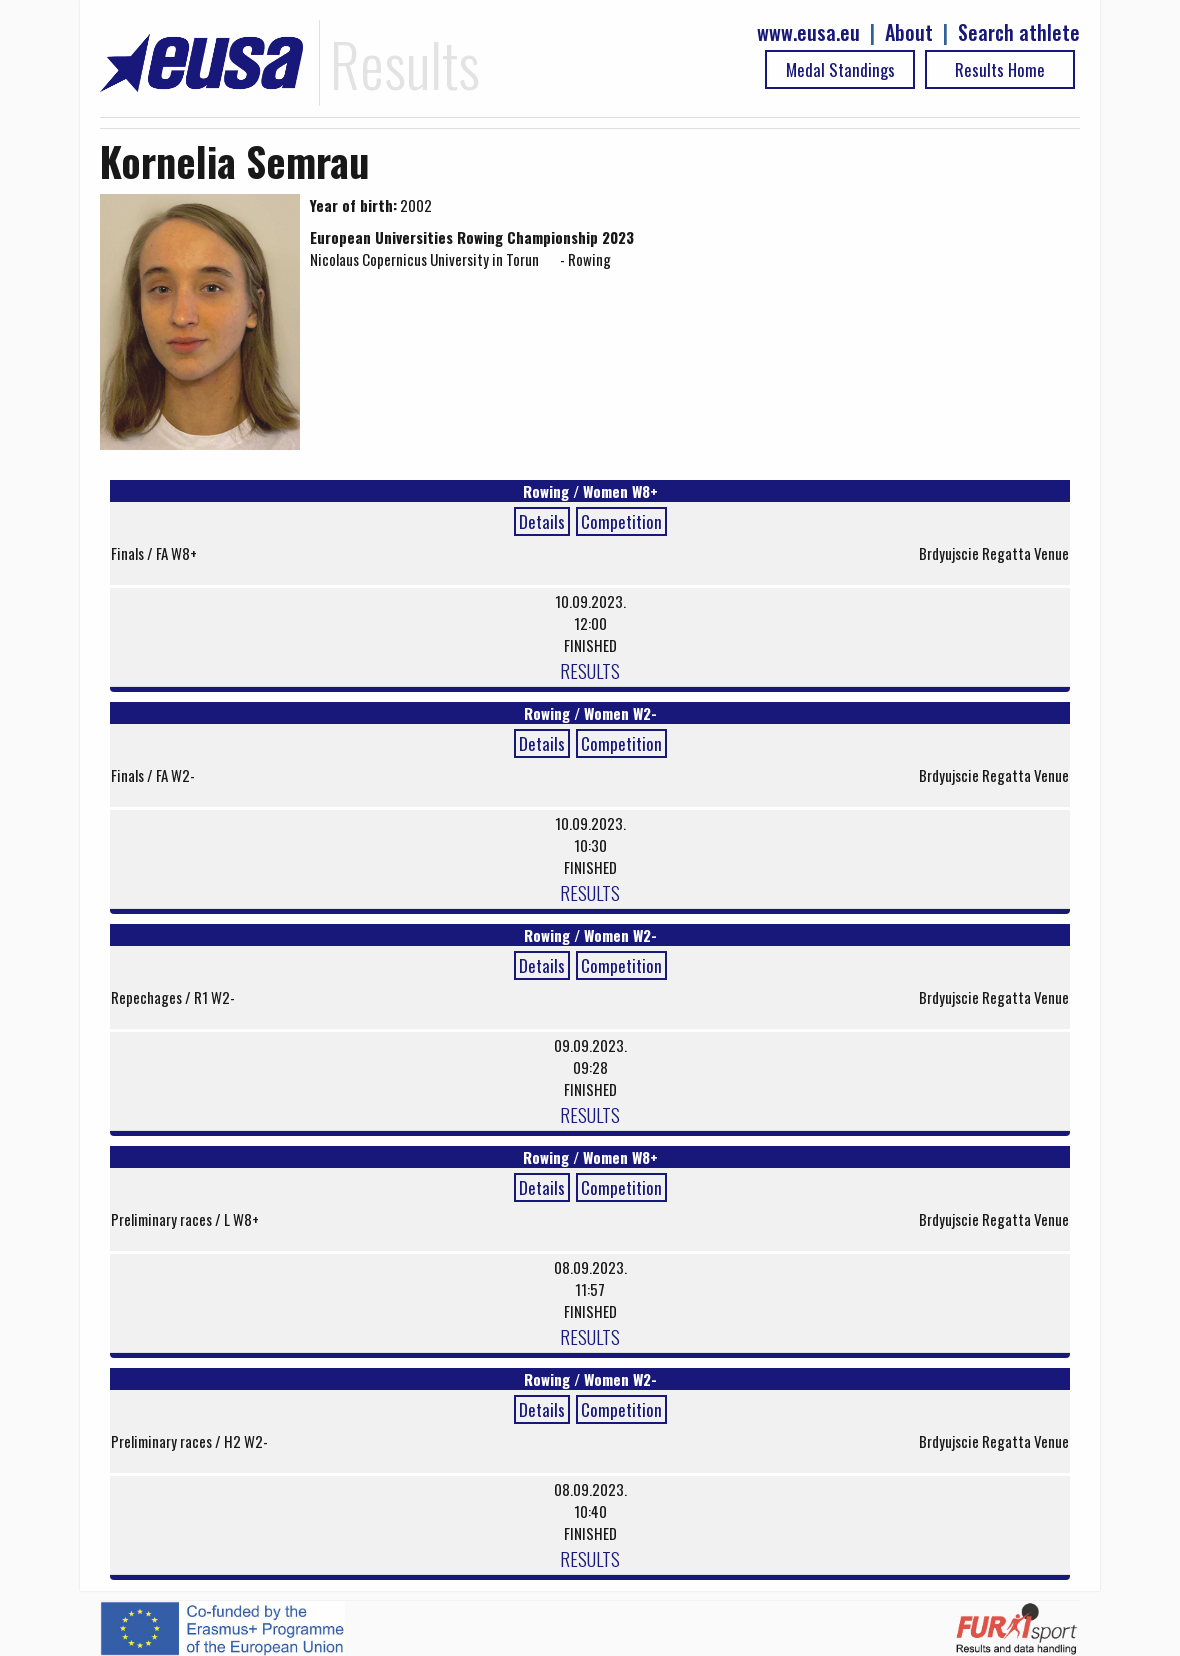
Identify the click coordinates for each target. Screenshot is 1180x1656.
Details (542, 521)
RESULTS (590, 670)
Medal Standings (840, 69)
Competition (621, 521)
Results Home (1000, 69)
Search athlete (1019, 32)
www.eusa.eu (808, 32)
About (909, 32)
